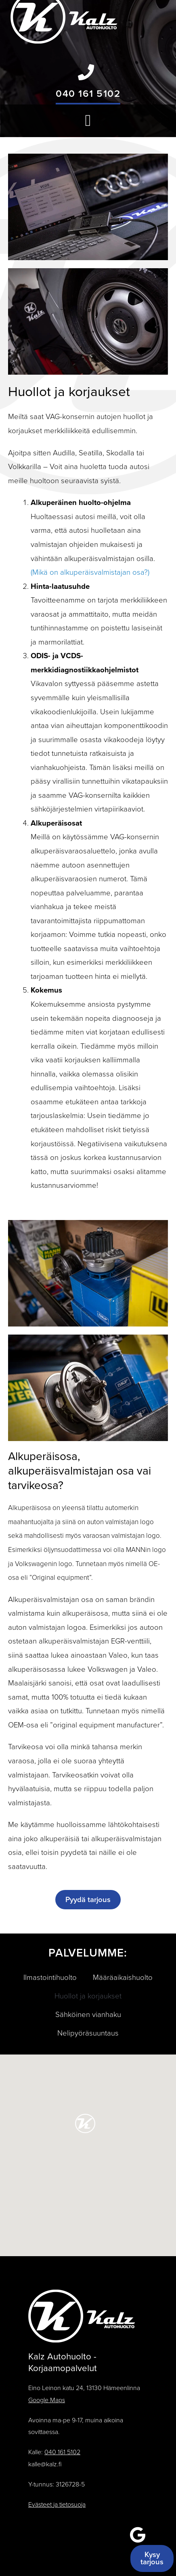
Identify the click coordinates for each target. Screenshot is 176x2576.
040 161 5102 (88, 94)
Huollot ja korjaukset (88, 1996)
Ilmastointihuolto (50, 1977)
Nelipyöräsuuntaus (88, 2033)
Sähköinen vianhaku (88, 2014)
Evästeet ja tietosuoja (57, 2505)
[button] (88, 120)
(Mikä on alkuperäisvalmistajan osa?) (90, 572)
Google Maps (46, 2400)
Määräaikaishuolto (123, 1977)
